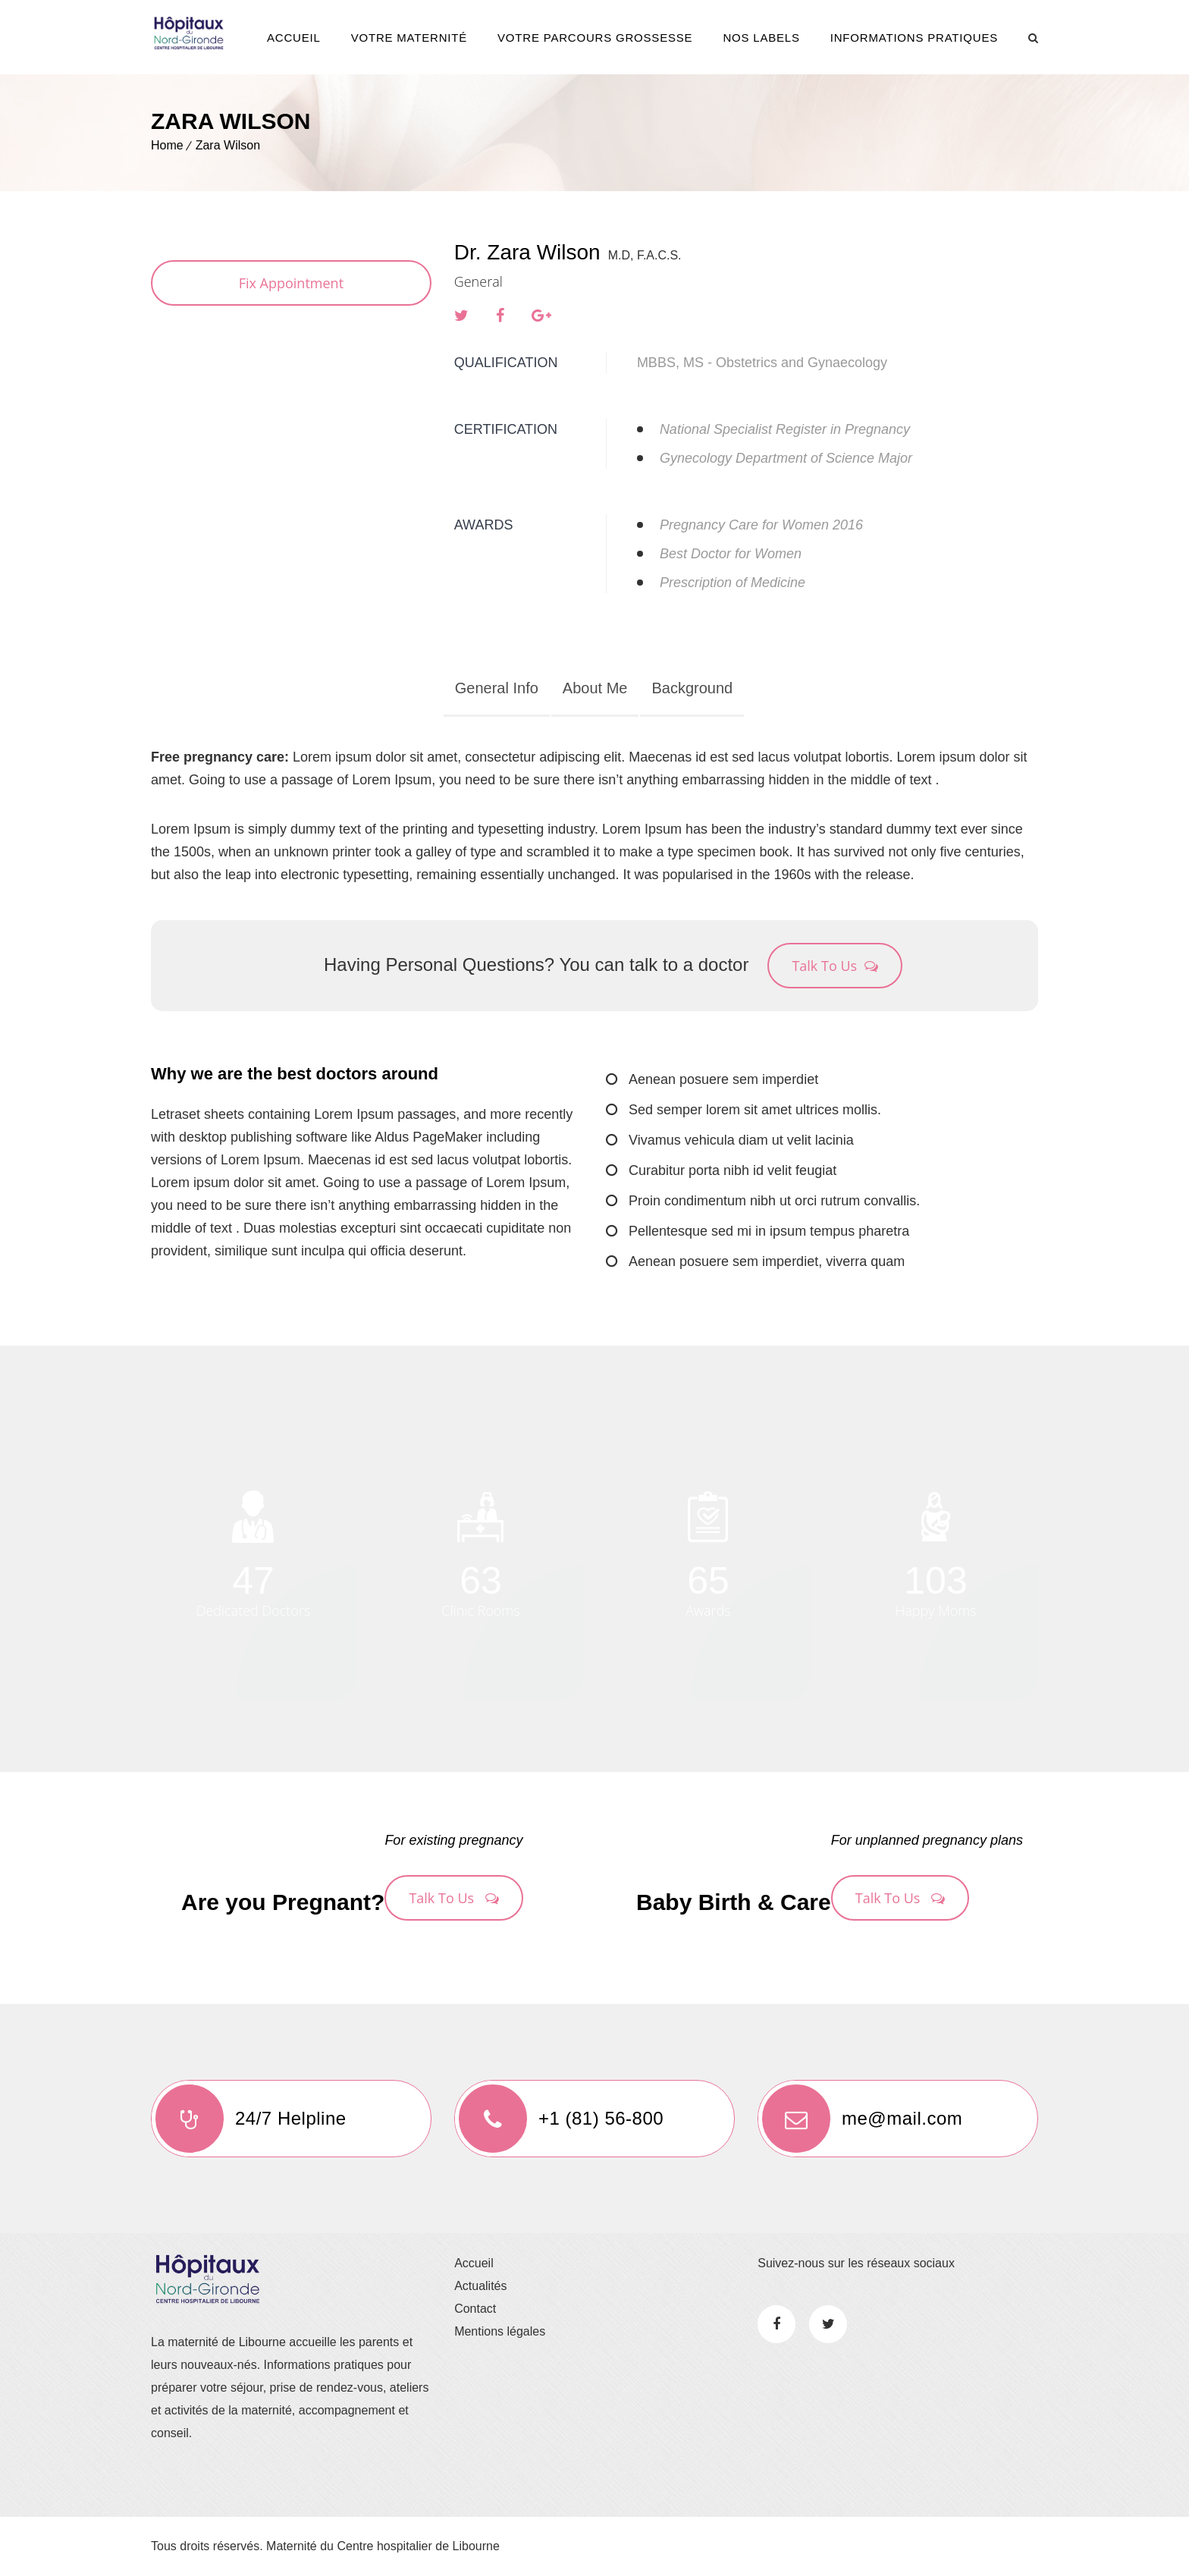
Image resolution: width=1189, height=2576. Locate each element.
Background (692, 688)
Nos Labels (761, 37)
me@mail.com (860, 2119)
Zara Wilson (228, 145)
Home (167, 145)
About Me (595, 688)
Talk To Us (835, 966)
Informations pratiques (914, 37)
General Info (496, 688)
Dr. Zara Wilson (527, 252)
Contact (475, 2308)
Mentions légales (499, 2331)
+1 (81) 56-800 (559, 2119)
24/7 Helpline (249, 2119)
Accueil (294, 37)
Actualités (480, 2285)
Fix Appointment (291, 283)
